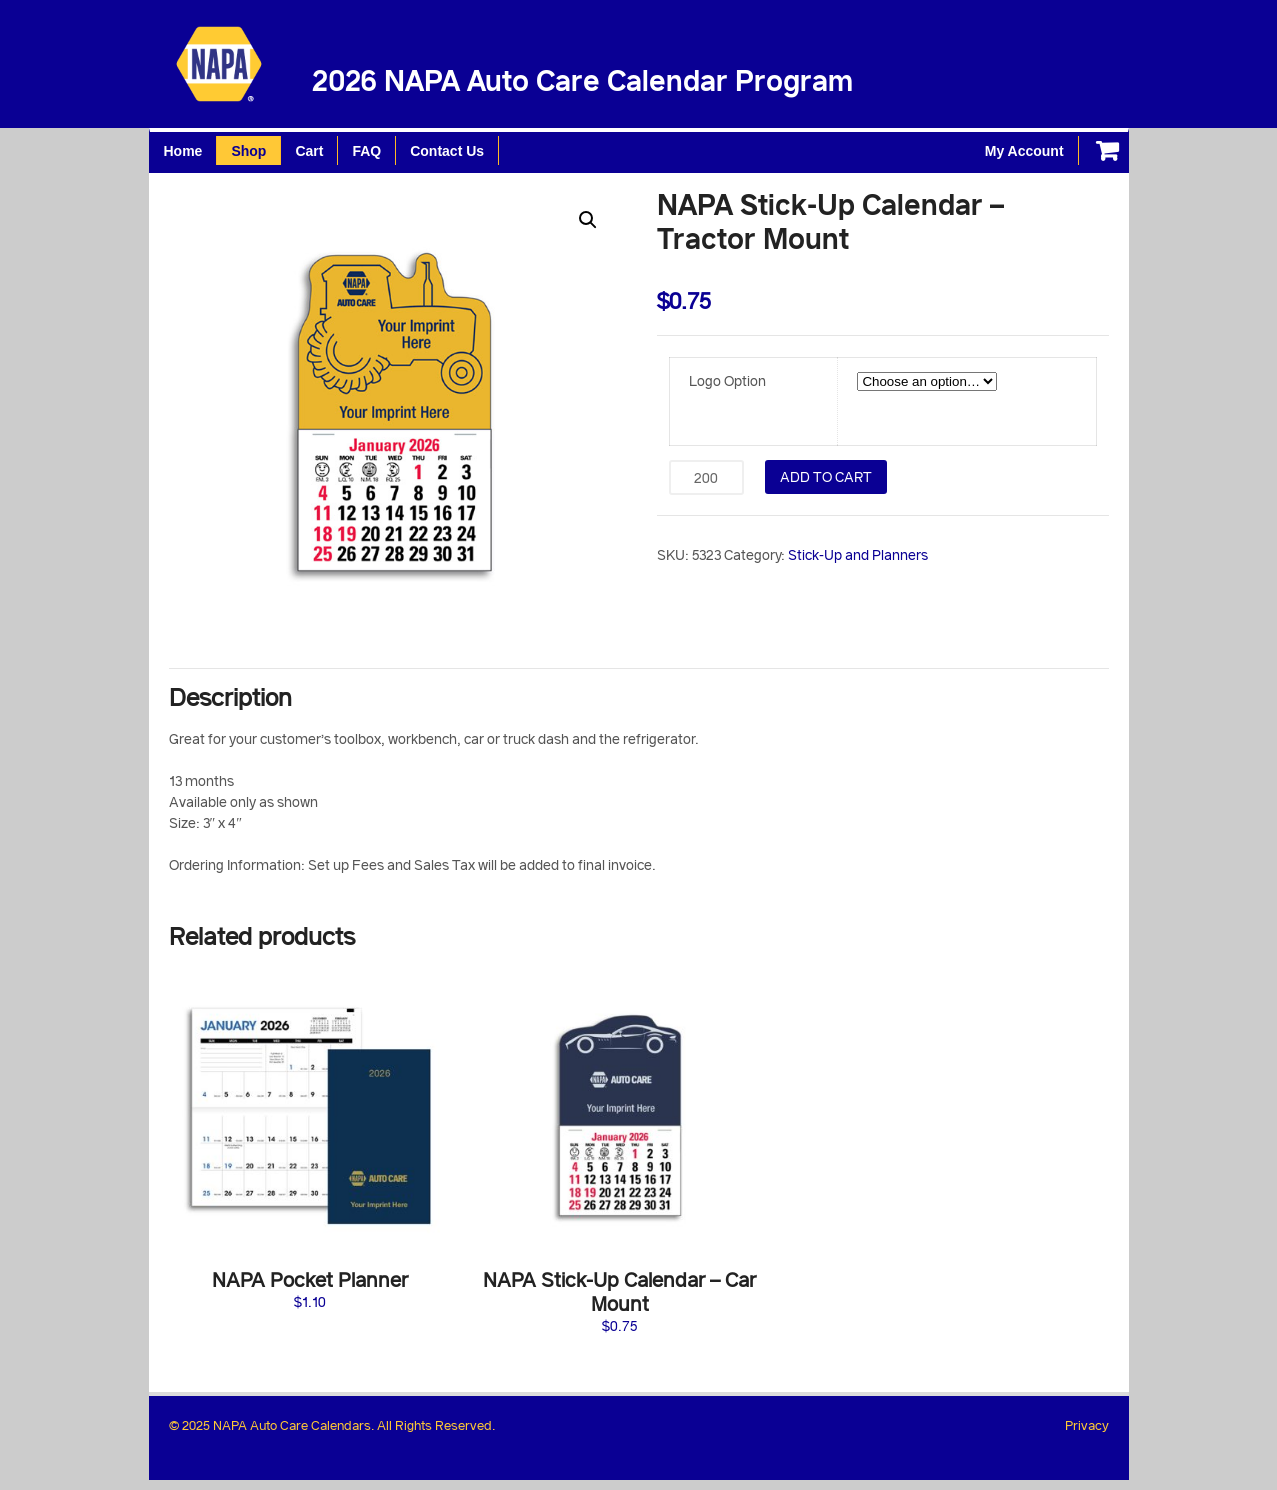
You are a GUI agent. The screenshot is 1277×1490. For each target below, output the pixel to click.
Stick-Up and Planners (858, 554)
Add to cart (826, 476)
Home (183, 151)
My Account (1024, 151)
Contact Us (447, 151)
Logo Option (727, 380)
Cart (309, 151)
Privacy (1087, 1425)
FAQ (366, 151)
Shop (248, 151)
